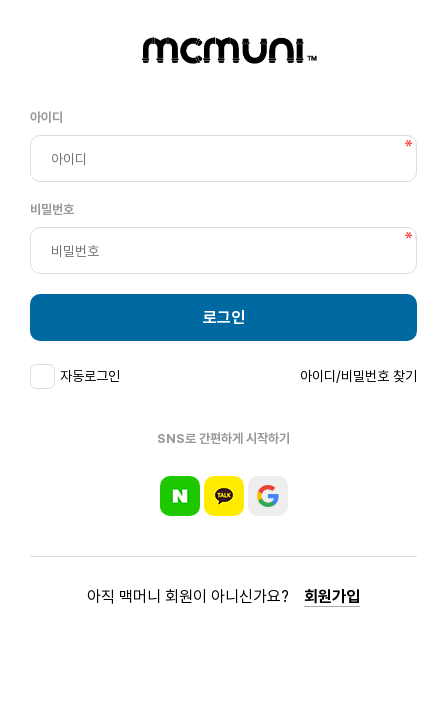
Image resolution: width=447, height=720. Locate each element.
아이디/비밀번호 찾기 (358, 376)
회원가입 (332, 596)
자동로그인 (90, 376)
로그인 (224, 317)
